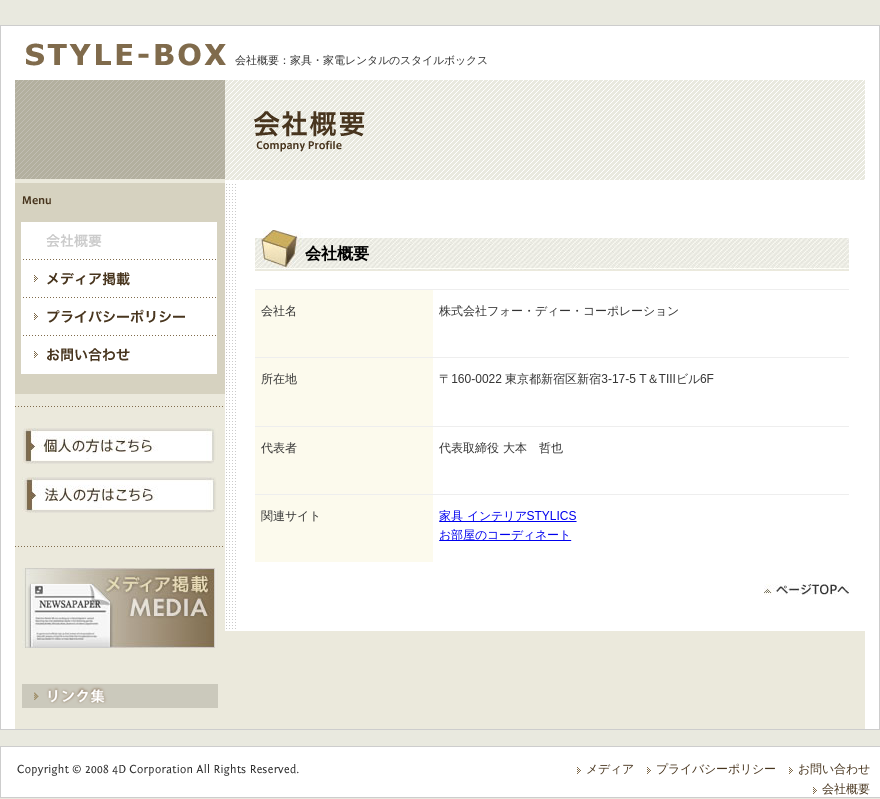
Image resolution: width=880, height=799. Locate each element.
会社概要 (846, 789)
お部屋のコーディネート (505, 535)
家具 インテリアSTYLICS (507, 516)
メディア (610, 769)
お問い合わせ (834, 769)
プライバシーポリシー (716, 769)
